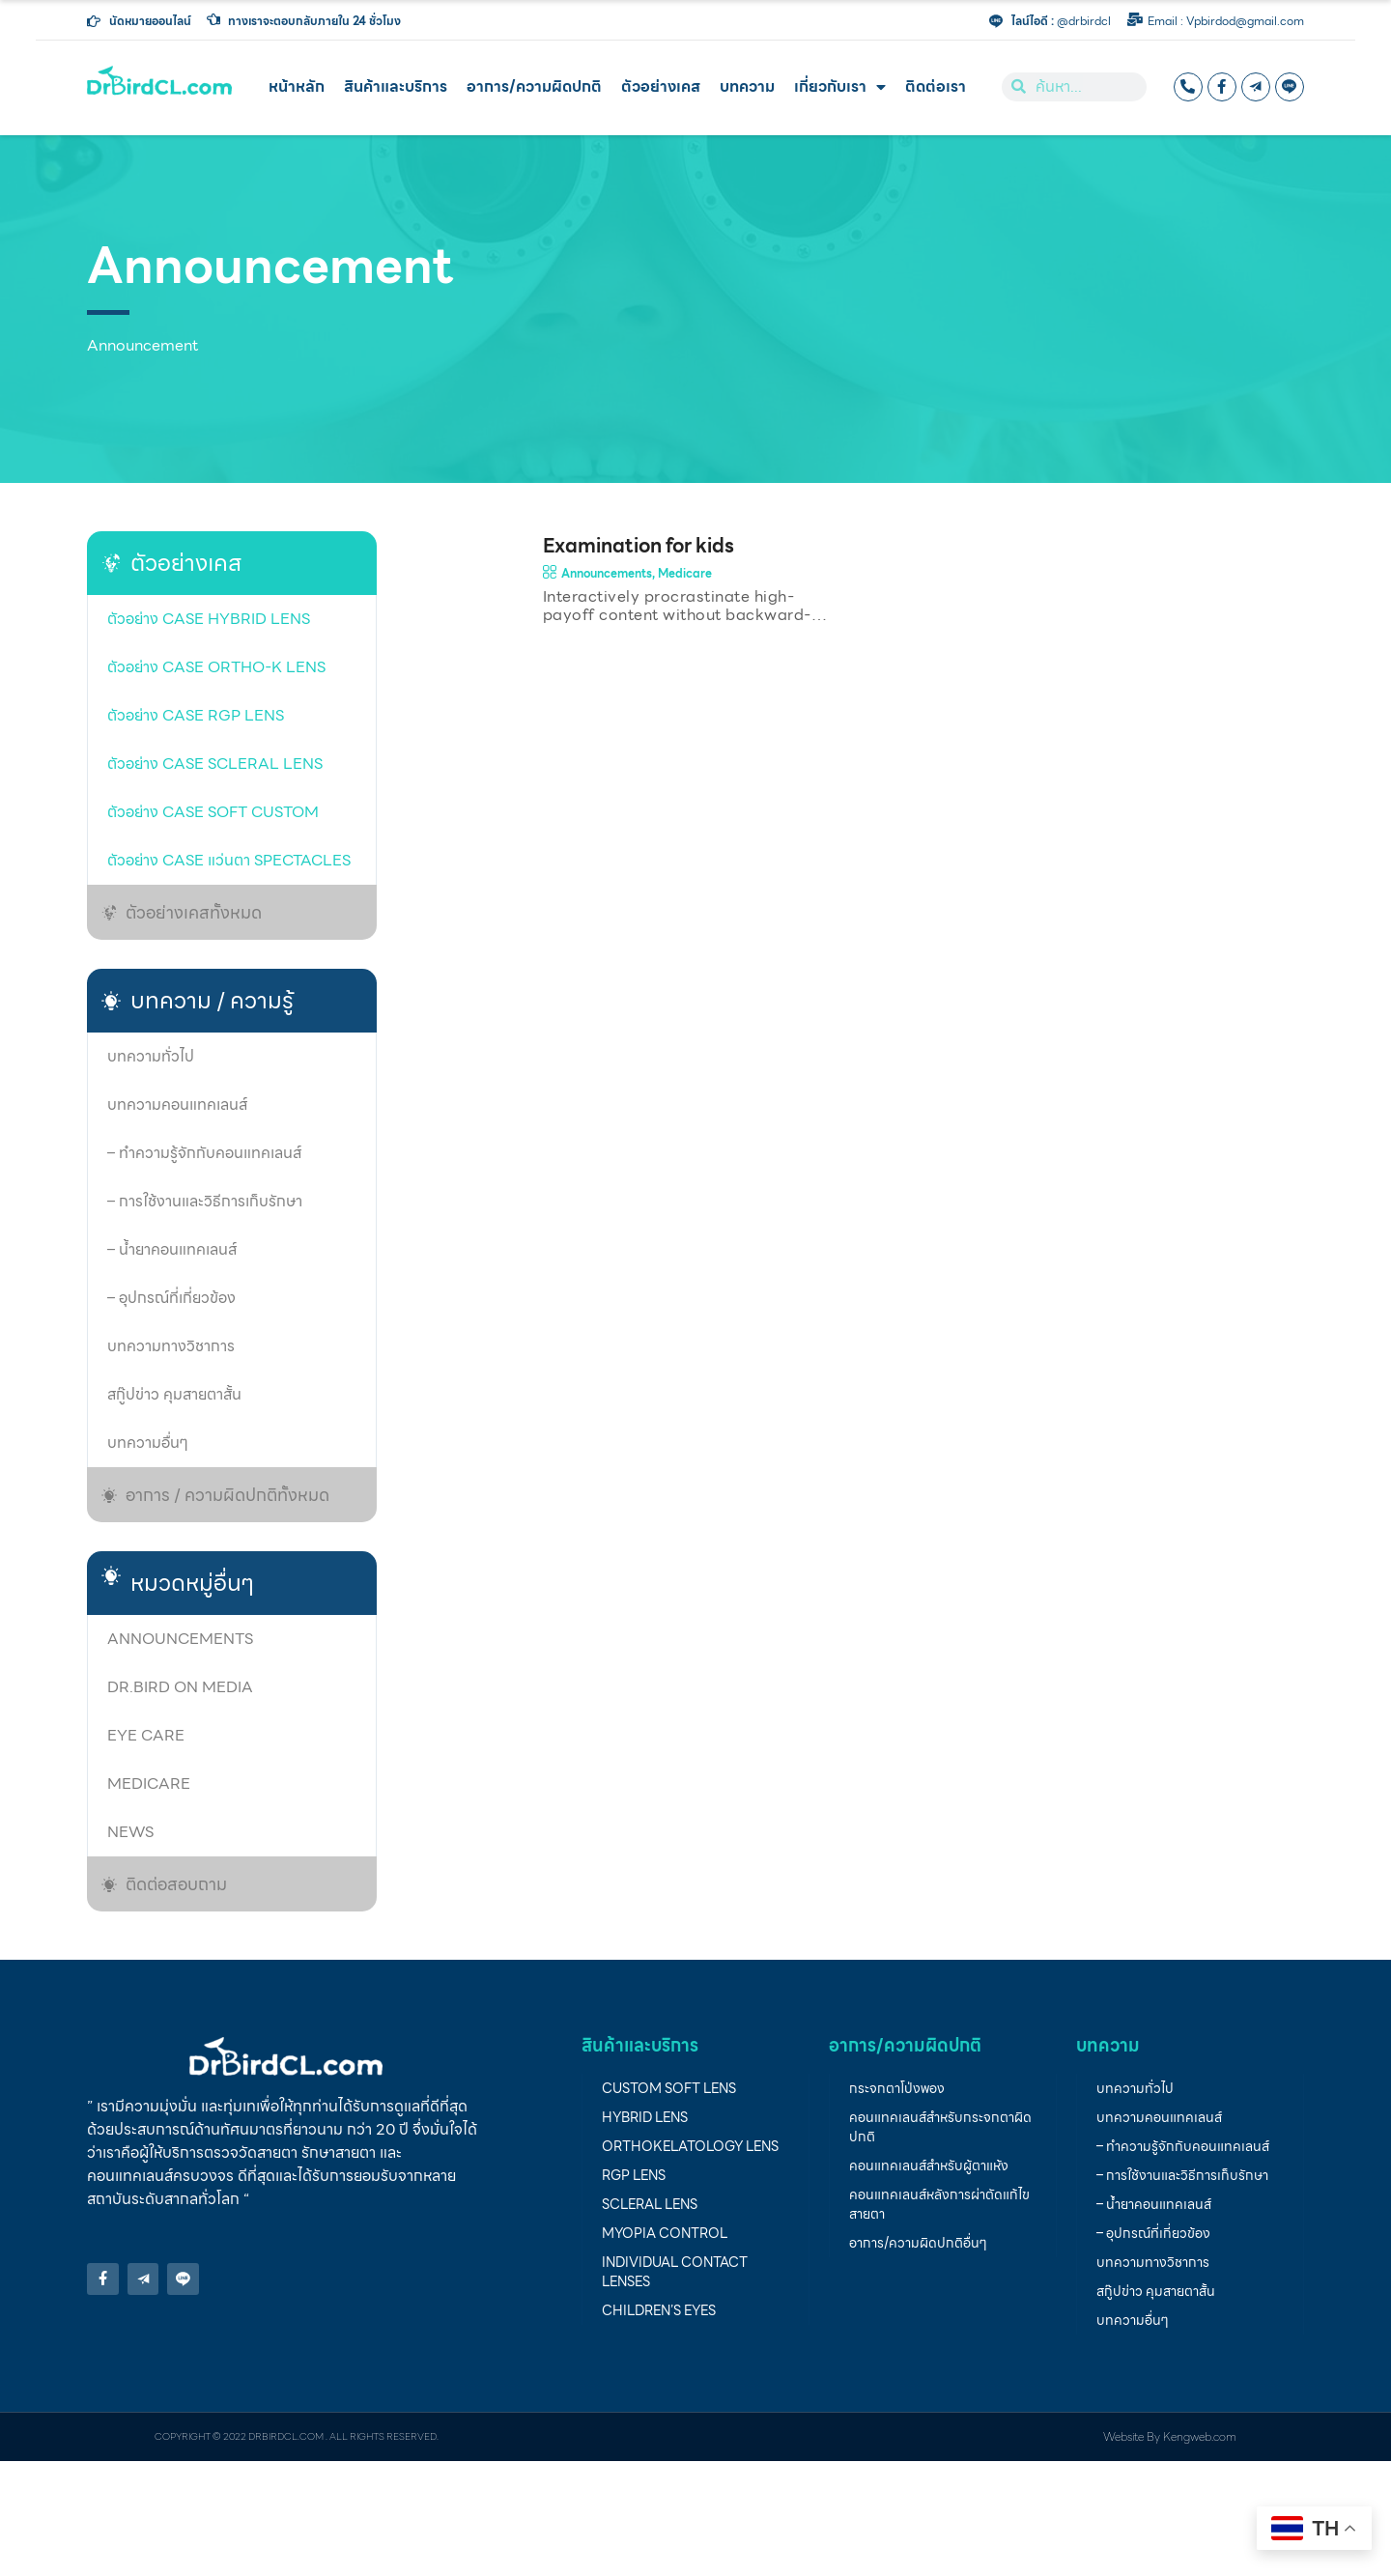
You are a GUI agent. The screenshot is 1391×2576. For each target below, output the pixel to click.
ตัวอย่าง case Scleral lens (215, 763)
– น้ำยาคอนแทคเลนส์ (172, 1249)
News (130, 1832)
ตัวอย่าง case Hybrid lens (208, 619)
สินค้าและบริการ (395, 86)
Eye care (146, 1735)
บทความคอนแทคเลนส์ (177, 1104)
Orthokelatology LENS (690, 2146)
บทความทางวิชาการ (171, 1346)
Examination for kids (638, 545)
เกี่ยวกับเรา (840, 86)
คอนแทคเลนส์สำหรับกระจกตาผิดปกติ (940, 2127)
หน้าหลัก (297, 86)
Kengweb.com (1199, 2436)
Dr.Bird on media (180, 1687)
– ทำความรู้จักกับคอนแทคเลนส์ (204, 1153)
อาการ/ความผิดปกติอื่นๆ (918, 2242)
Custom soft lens (669, 2088)
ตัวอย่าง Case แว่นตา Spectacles (229, 860)
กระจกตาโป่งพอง (897, 2088)
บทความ (747, 86)
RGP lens (634, 2175)
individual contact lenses (675, 2271)
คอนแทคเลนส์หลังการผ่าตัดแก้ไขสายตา (939, 2204)
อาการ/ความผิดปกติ (534, 86)
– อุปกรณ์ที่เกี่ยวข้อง (171, 1298)
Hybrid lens (645, 2117)
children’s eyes (659, 2310)
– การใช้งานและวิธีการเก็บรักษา (204, 1201)
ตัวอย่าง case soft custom (213, 812)
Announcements (180, 1639)
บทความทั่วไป (150, 1056)
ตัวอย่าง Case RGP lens (195, 715)
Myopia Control (664, 2233)
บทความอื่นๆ (147, 1442)
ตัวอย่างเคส (660, 86)
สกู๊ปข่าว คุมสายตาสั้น (174, 1394)
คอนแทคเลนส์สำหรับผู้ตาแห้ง (928, 2165)
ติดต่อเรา (935, 86)
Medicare (148, 1783)
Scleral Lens (649, 2204)
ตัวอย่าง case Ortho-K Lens (216, 667)
